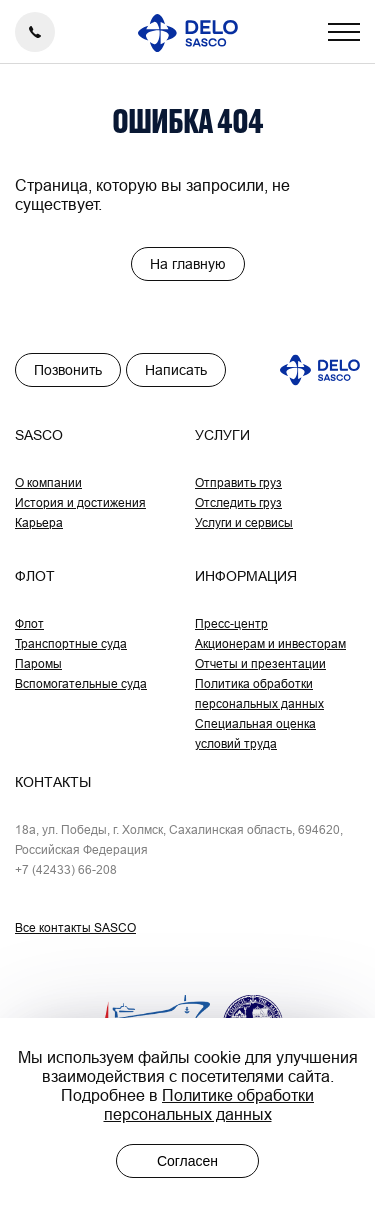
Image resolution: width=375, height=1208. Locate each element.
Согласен (187, 1161)
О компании (48, 482)
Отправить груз (238, 482)
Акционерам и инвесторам (270, 643)
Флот (29, 623)
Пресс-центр (231, 623)
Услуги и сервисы (244, 522)
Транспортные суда (71, 643)
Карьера (39, 522)
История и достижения (80, 502)
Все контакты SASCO (75, 927)
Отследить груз (238, 502)
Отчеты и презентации (260, 663)
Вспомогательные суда (81, 683)
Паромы (38, 663)
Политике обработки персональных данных (209, 1104)
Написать (176, 370)
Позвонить (68, 370)
